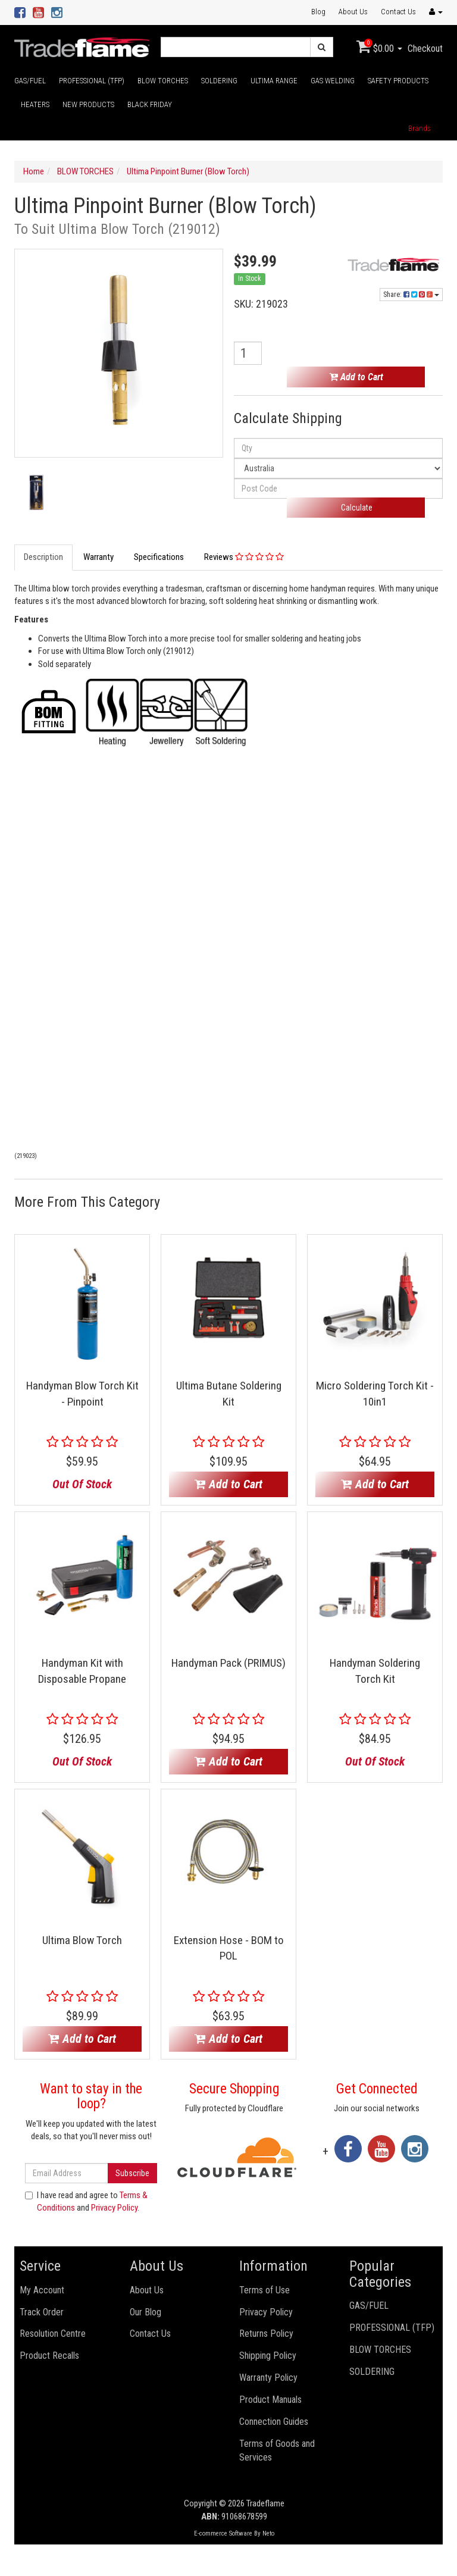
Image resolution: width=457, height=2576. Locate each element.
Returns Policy (266, 2333)
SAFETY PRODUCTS (398, 80)
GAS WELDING (333, 80)
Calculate (356, 507)
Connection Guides (273, 2421)
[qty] (338, 448)
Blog (318, 11)
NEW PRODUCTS (88, 104)
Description (43, 557)
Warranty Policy (268, 2377)
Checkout (425, 48)
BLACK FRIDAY (149, 104)
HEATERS (35, 104)
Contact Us (398, 11)
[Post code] (338, 488)
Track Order (42, 2312)
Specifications (159, 557)
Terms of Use (264, 2290)
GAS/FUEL (30, 80)
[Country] (338, 468)
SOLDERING (219, 80)
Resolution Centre (53, 2333)
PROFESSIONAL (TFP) (91, 80)
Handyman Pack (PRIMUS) (228, 1663)
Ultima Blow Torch (82, 1940)
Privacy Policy (114, 2207)
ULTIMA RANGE (274, 80)
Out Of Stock (82, 1484)
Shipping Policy (267, 2355)
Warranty (98, 557)
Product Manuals (270, 2399)
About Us (353, 11)
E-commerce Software (223, 2533)
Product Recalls (49, 2355)
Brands (419, 128)
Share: (411, 294)
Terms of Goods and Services (277, 2450)
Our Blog (145, 2312)
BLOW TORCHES (162, 80)
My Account (42, 2290)
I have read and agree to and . (86, 2201)
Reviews (244, 557)
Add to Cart (355, 377)
